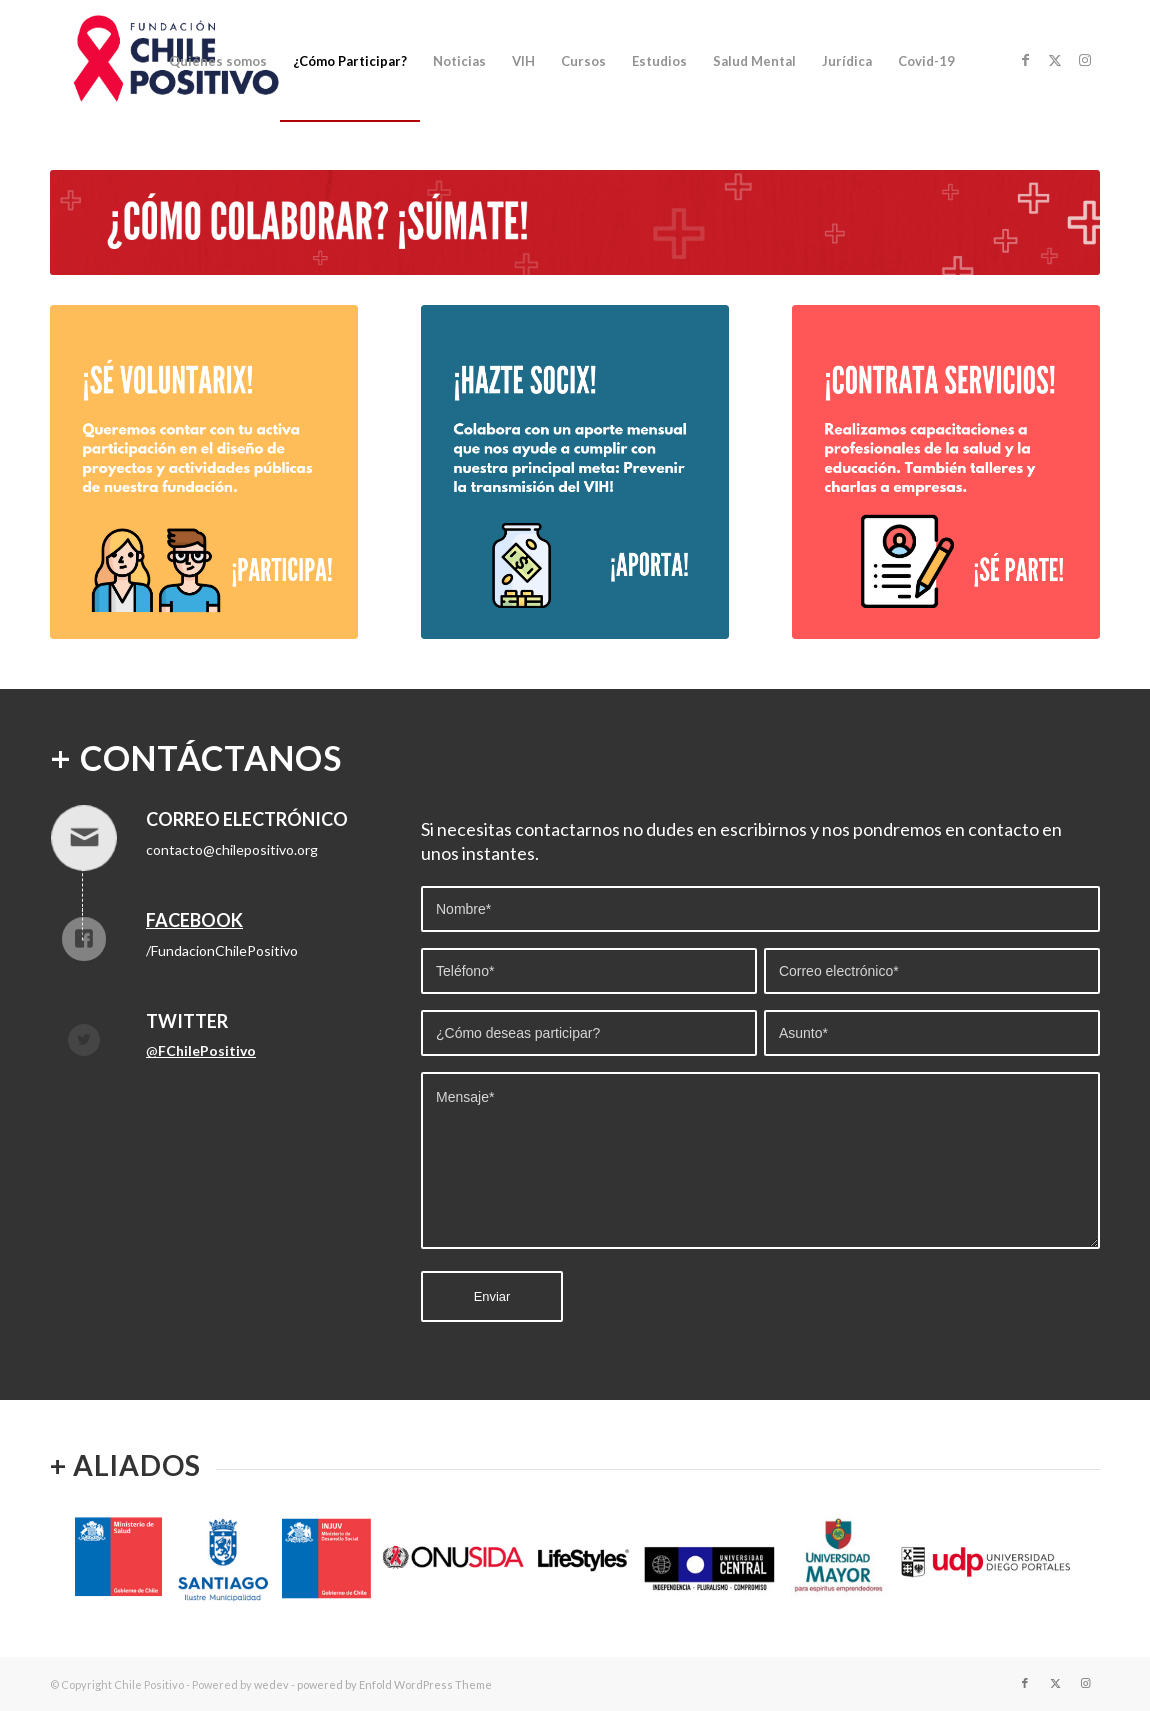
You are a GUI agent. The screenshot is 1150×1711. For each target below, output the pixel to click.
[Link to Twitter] (1055, 60)
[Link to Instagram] (1085, 60)
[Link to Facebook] (1025, 60)
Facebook (194, 920)
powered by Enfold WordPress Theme (394, 1684)
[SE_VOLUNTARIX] (204, 472)
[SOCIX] (575, 472)
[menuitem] (218, 61)
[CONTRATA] (946, 472)
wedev (271, 1684)
